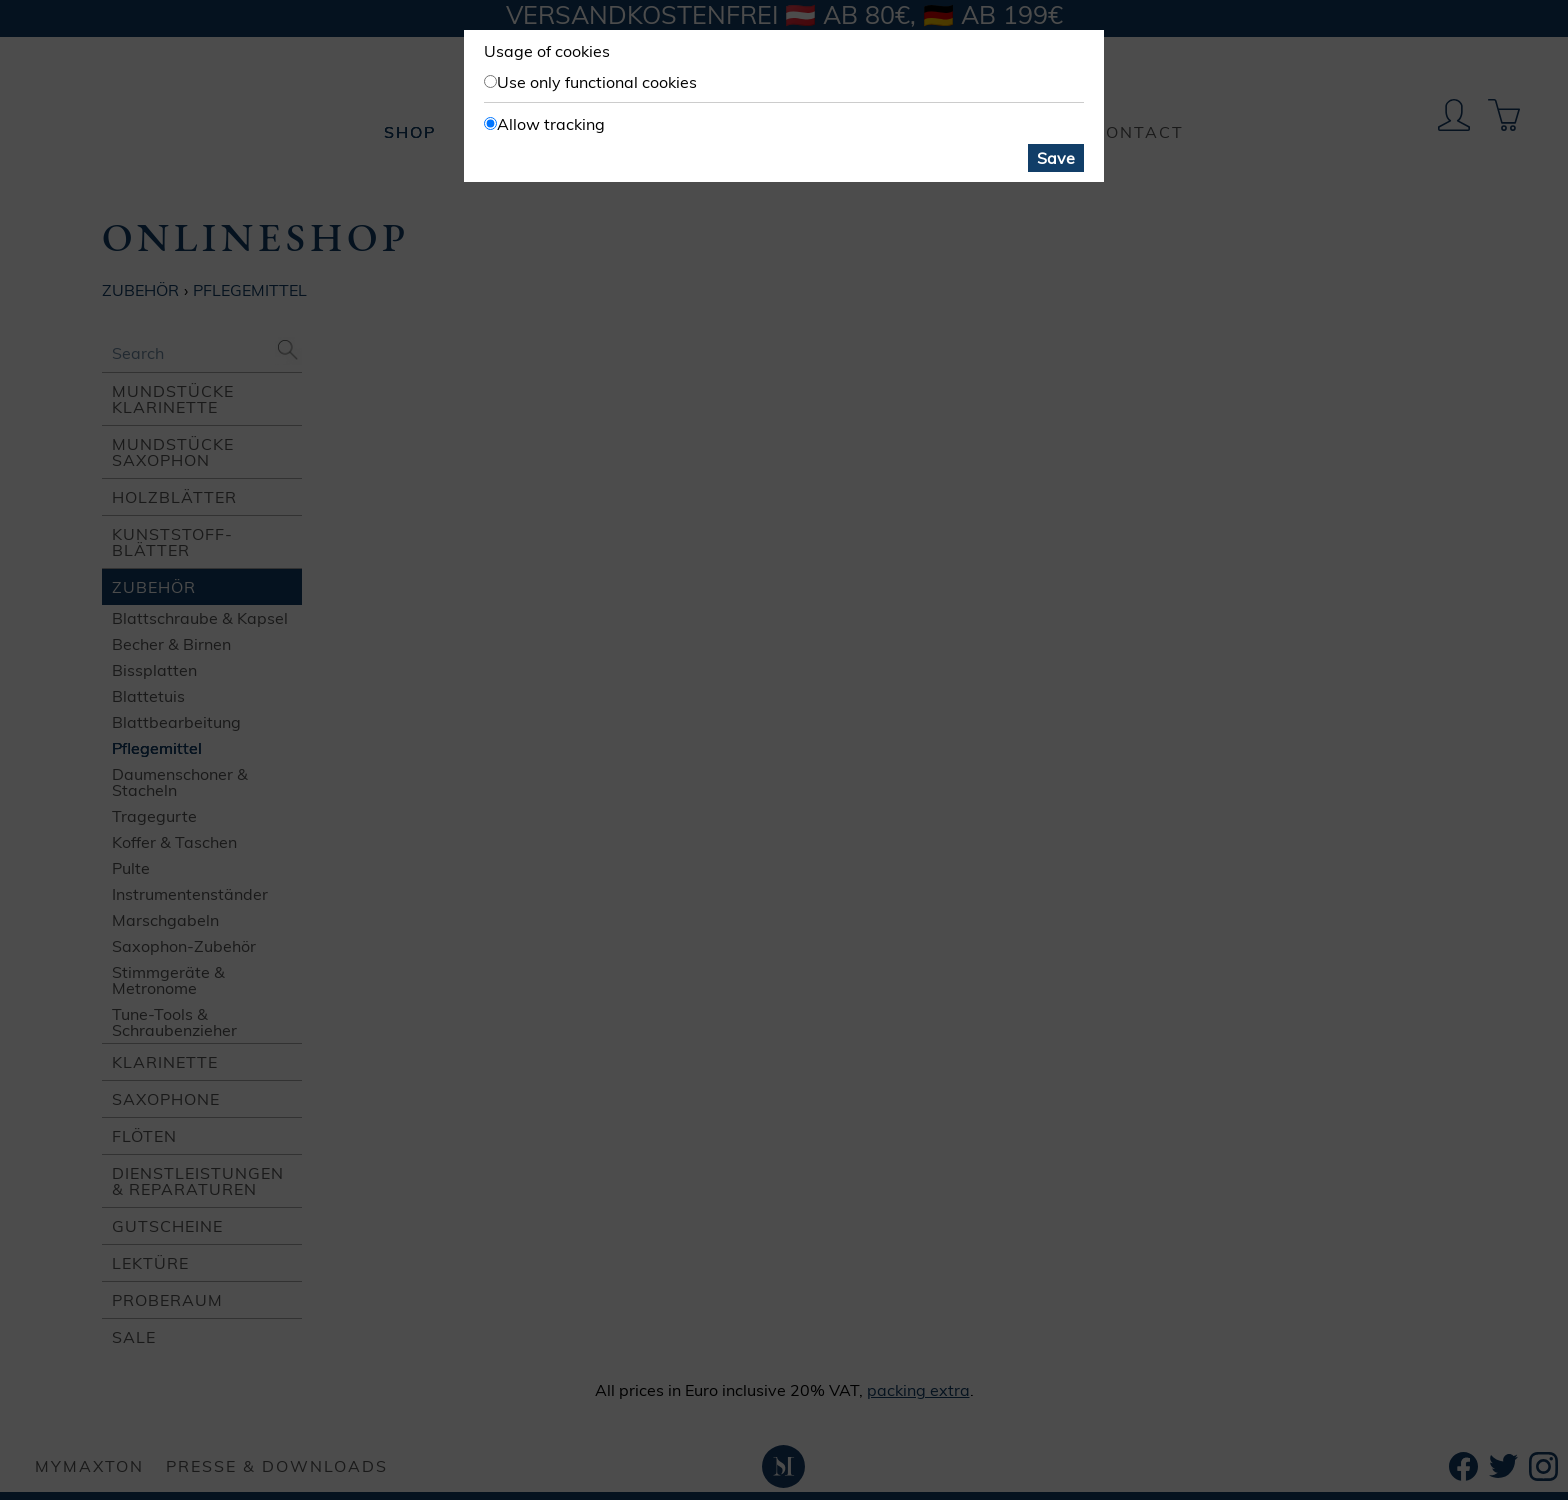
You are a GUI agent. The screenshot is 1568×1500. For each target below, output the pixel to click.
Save (1056, 158)
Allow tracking (551, 124)
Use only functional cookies (597, 82)
